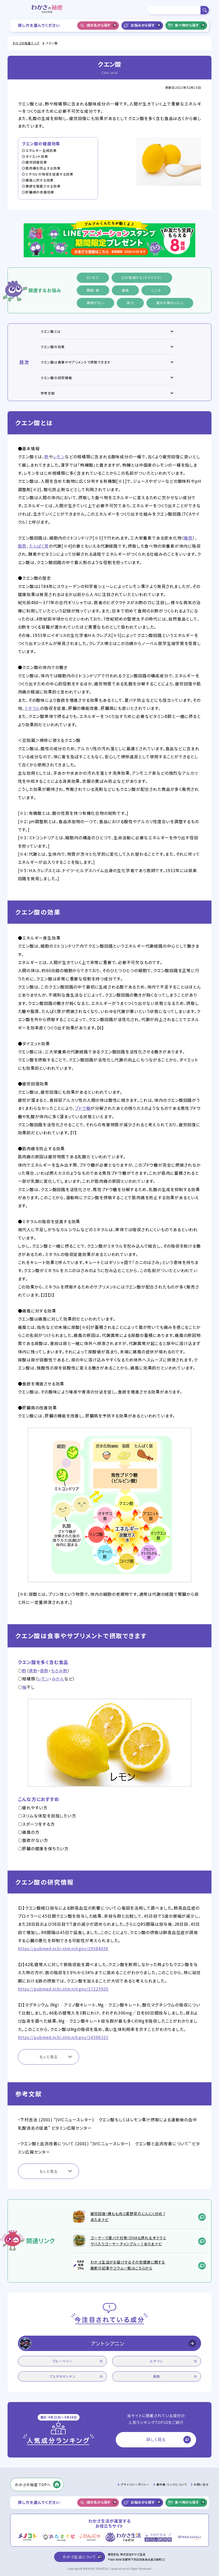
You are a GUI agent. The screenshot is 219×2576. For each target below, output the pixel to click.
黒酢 (33, 1671)
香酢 (44, 1671)
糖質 (188, 538)
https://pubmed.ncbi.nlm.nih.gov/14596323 (63, 2037)
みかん (58, 1679)
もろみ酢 (59, 1671)
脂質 (22, 546)
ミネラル (32, 708)
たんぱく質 (39, 546)
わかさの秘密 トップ (26, 43)
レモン (59, 457)
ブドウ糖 (83, 1108)
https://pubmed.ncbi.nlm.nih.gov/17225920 (63, 1989)
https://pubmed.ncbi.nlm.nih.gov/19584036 (63, 1949)
